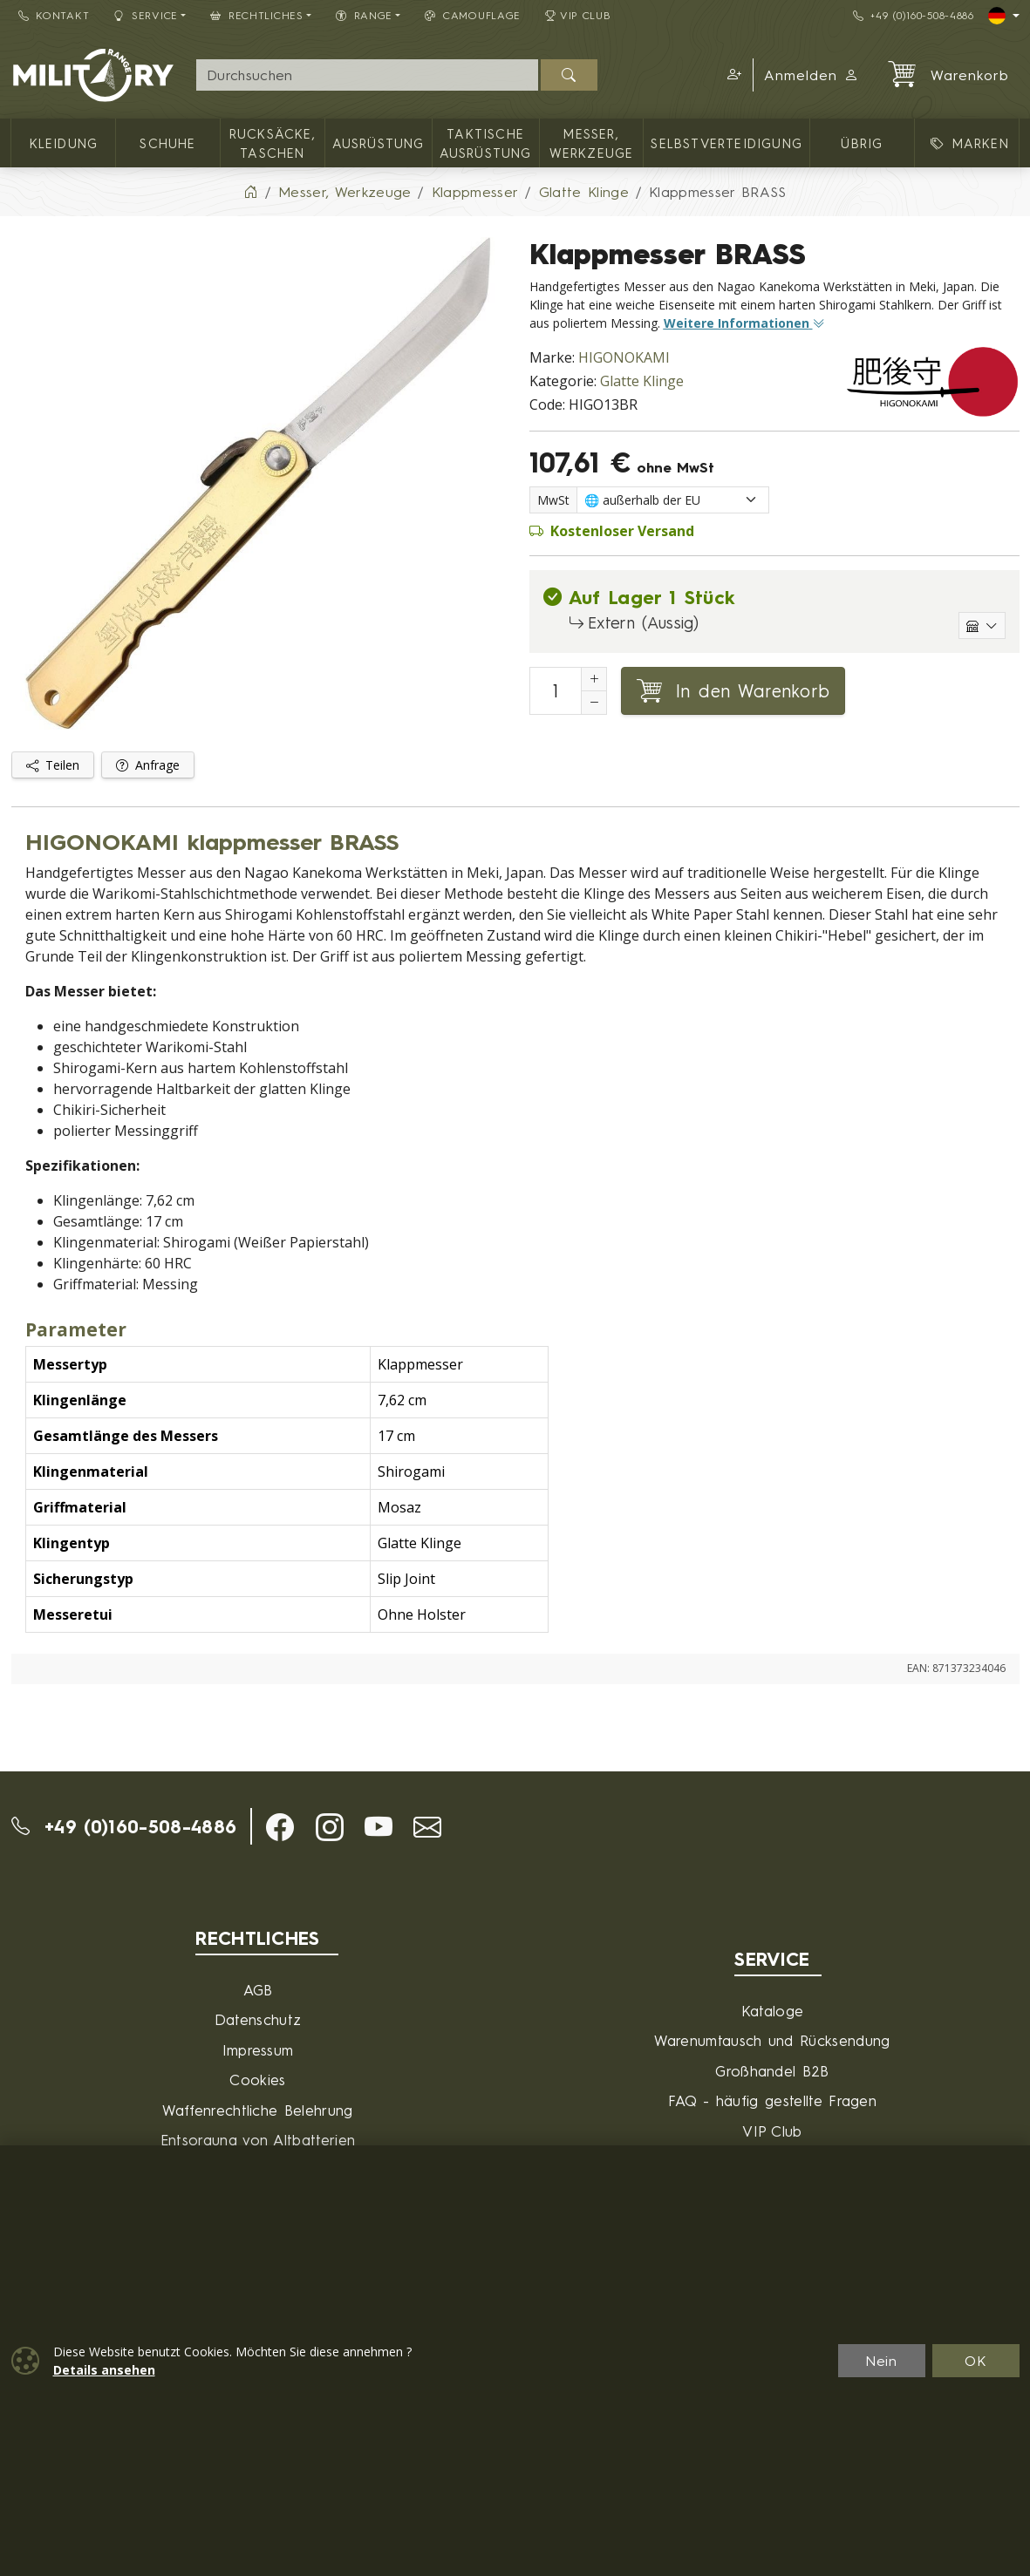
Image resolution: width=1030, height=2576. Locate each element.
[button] (732, 75)
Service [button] (145, 15)
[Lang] (1004, 15)
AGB (258, 1990)
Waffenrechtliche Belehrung (257, 2110)
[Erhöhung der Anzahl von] (594, 679)
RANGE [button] (364, 15)
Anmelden (811, 75)
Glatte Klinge (642, 381)
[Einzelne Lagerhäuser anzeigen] (982, 625)
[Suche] (367, 75)
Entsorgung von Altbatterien (258, 2140)
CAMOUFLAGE (473, 15)
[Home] (250, 192)
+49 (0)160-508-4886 (913, 15)
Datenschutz (258, 2019)
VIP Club (578, 15)
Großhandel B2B (772, 2071)
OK (975, 2360)
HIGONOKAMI (624, 357)
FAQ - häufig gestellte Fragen (772, 2100)
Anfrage (148, 765)
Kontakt (54, 15)
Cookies (257, 2079)
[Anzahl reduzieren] (594, 702)
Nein (881, 2360)
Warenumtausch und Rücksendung (772, 2040)
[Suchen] (569, 75)
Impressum (258, 2050)
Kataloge (772, 2011)
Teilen (52, 765)
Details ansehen (104, 2370)
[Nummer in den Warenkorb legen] (555, 691)
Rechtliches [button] (257, 15)
